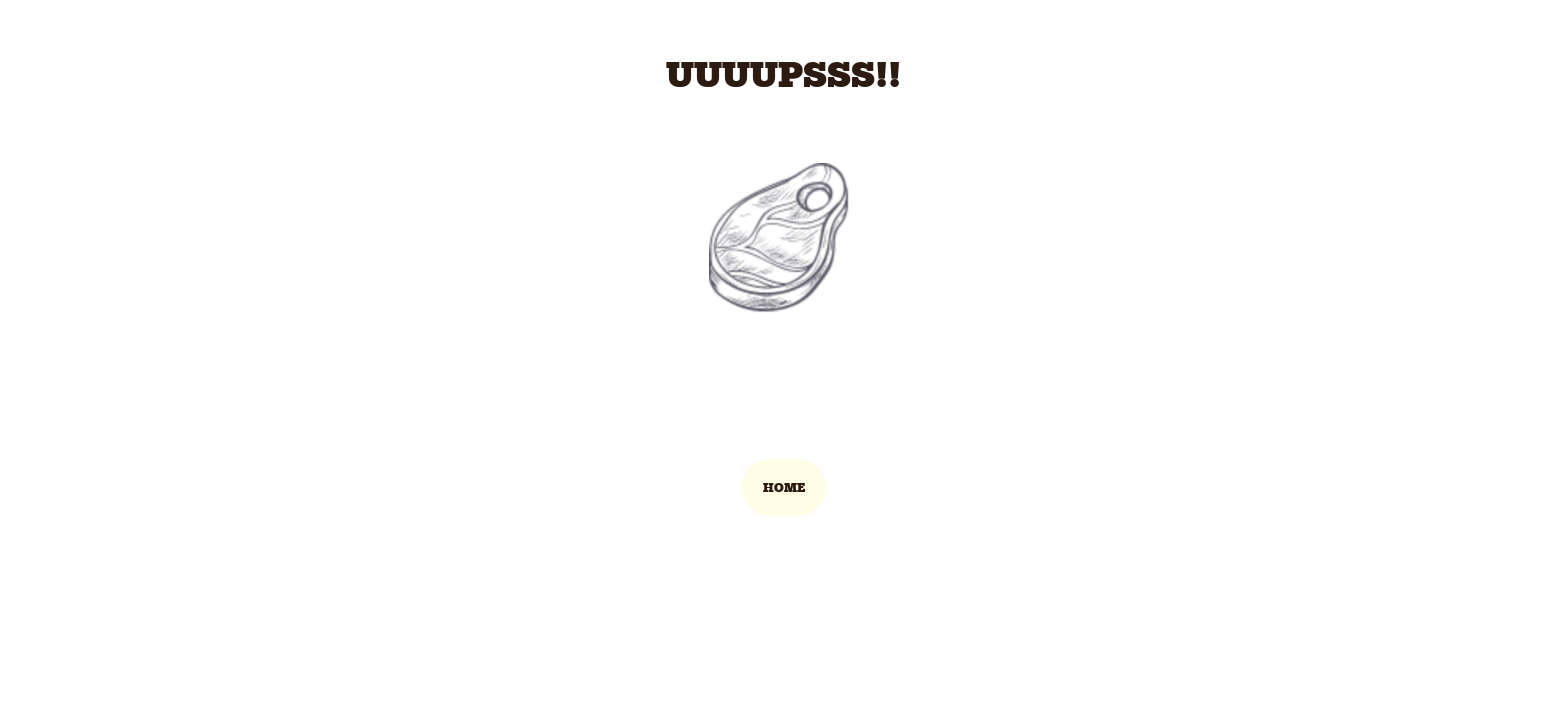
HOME (784, 487)
